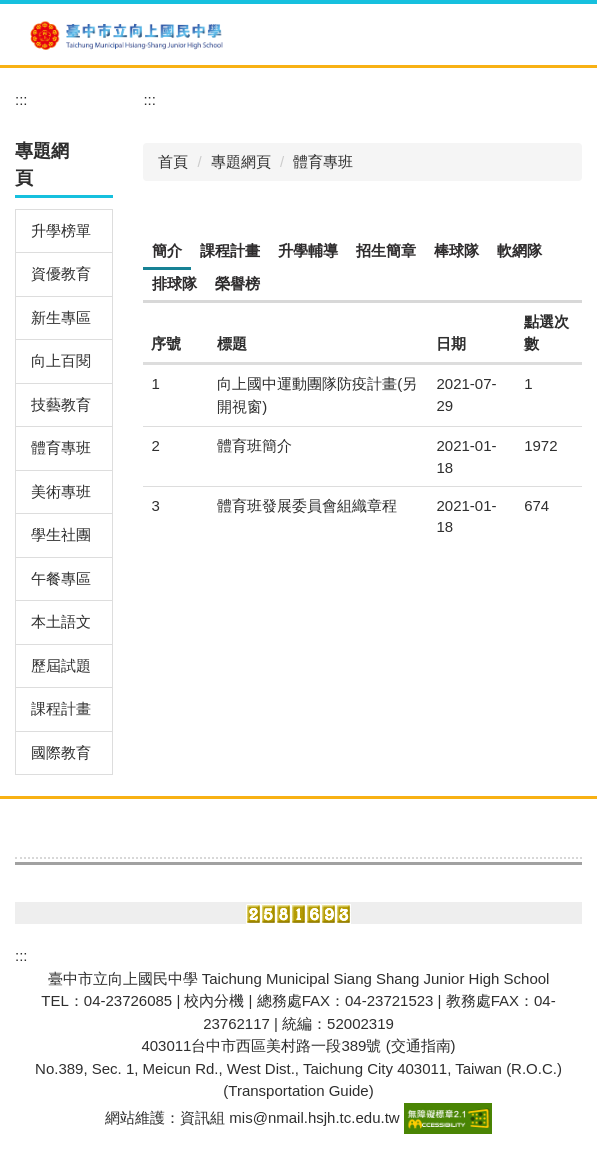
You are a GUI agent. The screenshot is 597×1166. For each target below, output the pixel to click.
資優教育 (61, 273)
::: (21, 99)
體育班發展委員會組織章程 (307, 505)
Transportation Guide (298, 1090)
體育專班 (61, 447)
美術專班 (61, 491)
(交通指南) (421, 1045)
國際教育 (61, 752)
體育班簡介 (254, 445)
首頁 (173, 161)
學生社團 (61, 534)
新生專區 (61, 317)
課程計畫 (61, 708)
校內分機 (214, 1000)
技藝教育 (61, 404)
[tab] (167, 252)
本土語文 (61, 621)
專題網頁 (241, 161)
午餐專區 (61, 578)
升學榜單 (61, 230)
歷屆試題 (61, 665)
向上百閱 (61, 360)
